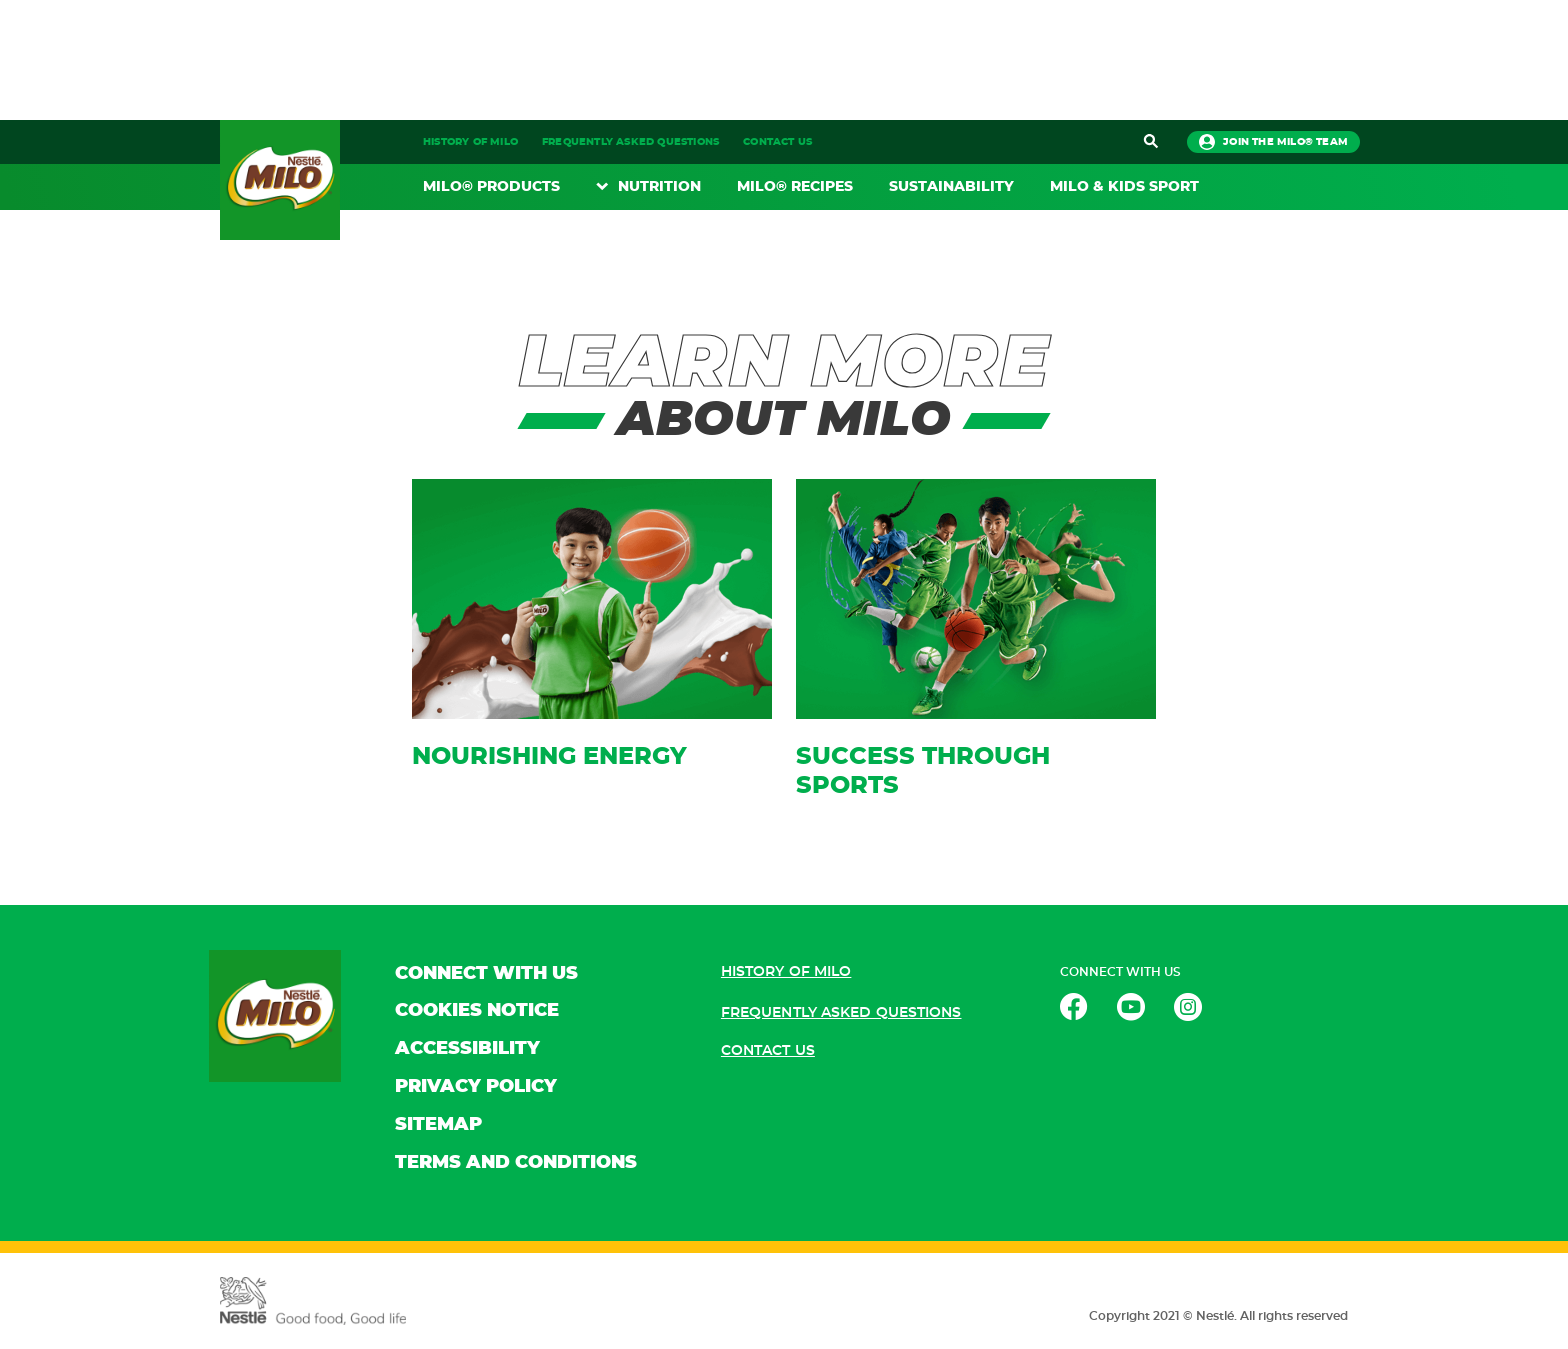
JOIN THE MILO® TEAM (1273, 142)
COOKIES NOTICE (477, 1011)
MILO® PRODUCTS (491, 187)
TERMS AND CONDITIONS (516, 1163)
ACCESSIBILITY (467, 1049)
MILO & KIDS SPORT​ (1124, 187)
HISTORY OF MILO (470, 142)
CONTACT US (777, 142)
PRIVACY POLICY (476, 1087)
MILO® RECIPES (795, 187)
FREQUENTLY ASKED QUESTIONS (630, 142)
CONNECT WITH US (486, 974)
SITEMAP (438, 1125)
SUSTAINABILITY (951, 187)
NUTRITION (659, 187)
